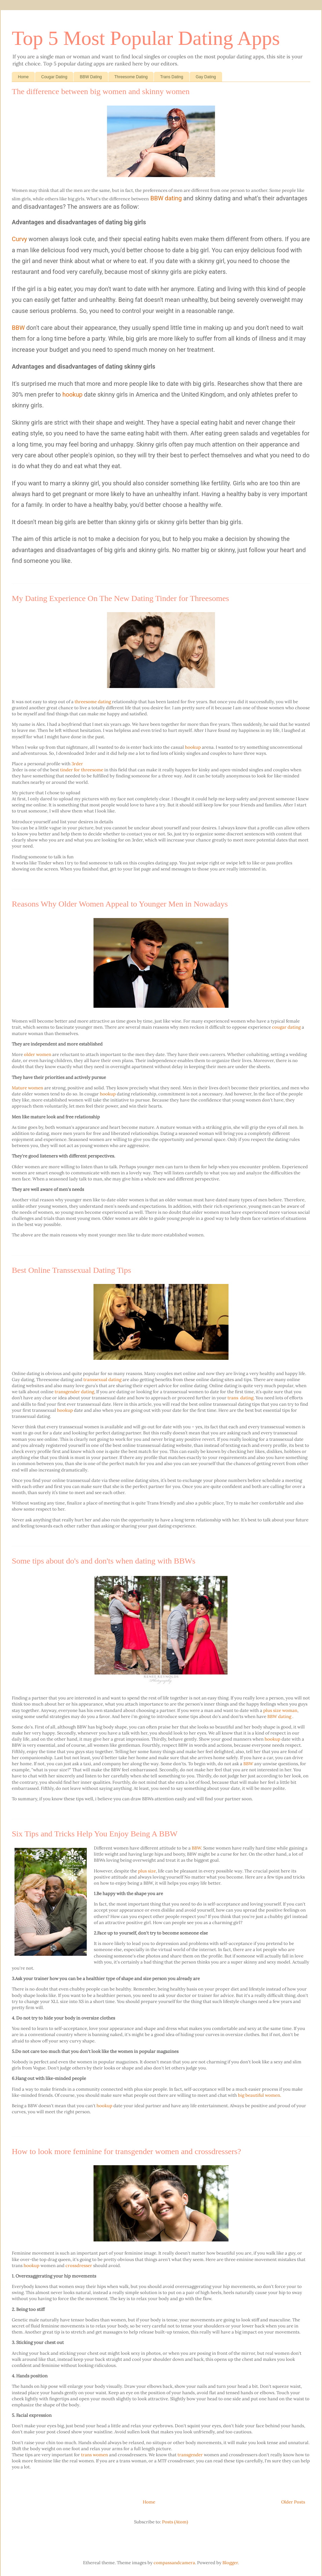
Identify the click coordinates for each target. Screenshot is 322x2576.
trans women (94, 2455)
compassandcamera (174, 2563)
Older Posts (293, 2502)
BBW (18, 327)
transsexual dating (102, 1379)
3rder (77, 764)
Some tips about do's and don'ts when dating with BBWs (103, 1560)
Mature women (27, 1088)
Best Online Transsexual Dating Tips (71, 1270)
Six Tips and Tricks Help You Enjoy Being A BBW (95, 1833)
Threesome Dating (131, 77)
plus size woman (280, 1710)
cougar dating (286, 1027)
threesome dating (93, 702)
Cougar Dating (54, 77)
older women (37, 1054)
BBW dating (166, 198)
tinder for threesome (81, 770)
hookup (72, 394)
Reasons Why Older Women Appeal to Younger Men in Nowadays (120, 903)
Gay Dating (206, 77)
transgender (191, 2455)
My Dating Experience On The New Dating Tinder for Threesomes (120, 598)
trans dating (240, 1398)
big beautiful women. (259, 2095)
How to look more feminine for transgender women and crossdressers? (126, 2151)
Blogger (230, 2563)
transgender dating (74, 1392)
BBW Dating (91, 77)
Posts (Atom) (175, 2522)
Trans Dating (171, 77)
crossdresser (78, 2265)
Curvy (19, 238)
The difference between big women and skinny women (101, 91)
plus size (147, 1871)
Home (23, 77)
